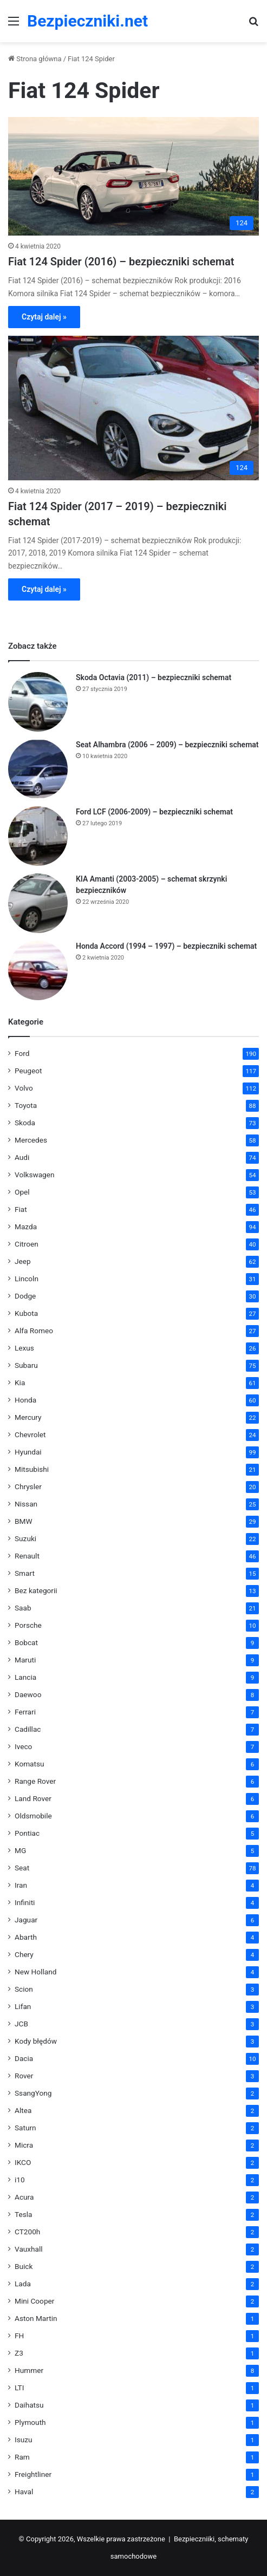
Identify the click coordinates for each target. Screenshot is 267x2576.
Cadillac (28, 1729)
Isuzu (23, 2439)
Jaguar (26, 1919)
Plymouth (30, 2422)
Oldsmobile (33, 1815)
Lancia (25, 1677)
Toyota (26, 1105)
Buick (23, 2266)
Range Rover (35, 1781)
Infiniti (25, 1902)
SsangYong (33, 2093)
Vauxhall (29, 2249)
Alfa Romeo (34, 1330)
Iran (21, 1885)
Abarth (26, 1937)
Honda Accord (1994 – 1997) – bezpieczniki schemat (166, 946)
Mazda (26, 1226)
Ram (22, 2457)
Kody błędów (36, 2041)
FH (19, 2335)
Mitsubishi (32, 1469)
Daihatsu (29, 2405)
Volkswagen (35, 1174)
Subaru (26, 1365)
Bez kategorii (36, 1590)
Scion (24, 1989)
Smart (25, 1573)
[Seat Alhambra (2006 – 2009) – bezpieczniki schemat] (38, 769)
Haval (24, 2491)
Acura (24, 2197)
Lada (23, 2283)
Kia (20, 1382)
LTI (19, 2387)
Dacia (24, 2058)
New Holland (35, 1971)
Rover (24, 2075)
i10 (20, 2179)
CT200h (27, 2231)
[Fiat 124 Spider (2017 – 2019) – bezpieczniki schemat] (133, 408)
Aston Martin (36, 2318)
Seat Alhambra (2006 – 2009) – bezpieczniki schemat (167, 744)
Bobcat (26, 1642)
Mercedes (31, 1140)
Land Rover (33, 1798)
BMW (23, 1521)
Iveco (23, 1746)
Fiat (21, 1209)
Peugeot (28, 1070)
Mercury (28, 1417)
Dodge (25, 1296)
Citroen (26, 1244)
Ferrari (25, 1711)
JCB (21, 2023)
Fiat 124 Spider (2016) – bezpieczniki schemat (121, 261)
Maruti (25, 1659)
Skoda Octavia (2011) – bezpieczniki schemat (153, 677)
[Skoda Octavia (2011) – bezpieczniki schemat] (38, 702)
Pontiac (27, 1833)
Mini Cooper (34, 2301)
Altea (23, 2110)
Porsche (28, 1625)
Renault (27, 1555)
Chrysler (28, 1486)
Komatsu (29, 1763)
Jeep (23, 1261)
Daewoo (28, 1694)
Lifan (23, 2006)
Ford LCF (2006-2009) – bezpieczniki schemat (154, 811)
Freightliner (33, 2474)
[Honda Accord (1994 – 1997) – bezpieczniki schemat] (38, 970)
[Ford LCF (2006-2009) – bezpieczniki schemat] (38, 836)
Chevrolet (30, 1434)
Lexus (24, 1348)
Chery (24, 1954)
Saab (23, 1607)
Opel (22, 1192)
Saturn (25, 2127)
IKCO (23, 2162)
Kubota (26, 1313)
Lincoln (26, 1278)
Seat (22, 1867)
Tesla (23, 2214)
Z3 (19, 2353)
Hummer (29, 2370)
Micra (24, 2145)
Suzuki (25, 1538)
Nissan (26, 1503)
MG (20, 1850)
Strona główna (35, 59)
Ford (22, 1053)
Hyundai (28, 1451)
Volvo (24, 1088)
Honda (25, 1399)
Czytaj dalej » (44, 316)
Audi (22, 1157)
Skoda (25, 1122)
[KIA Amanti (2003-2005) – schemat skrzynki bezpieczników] (38, 903)
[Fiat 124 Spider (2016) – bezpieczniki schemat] (133, 176)
